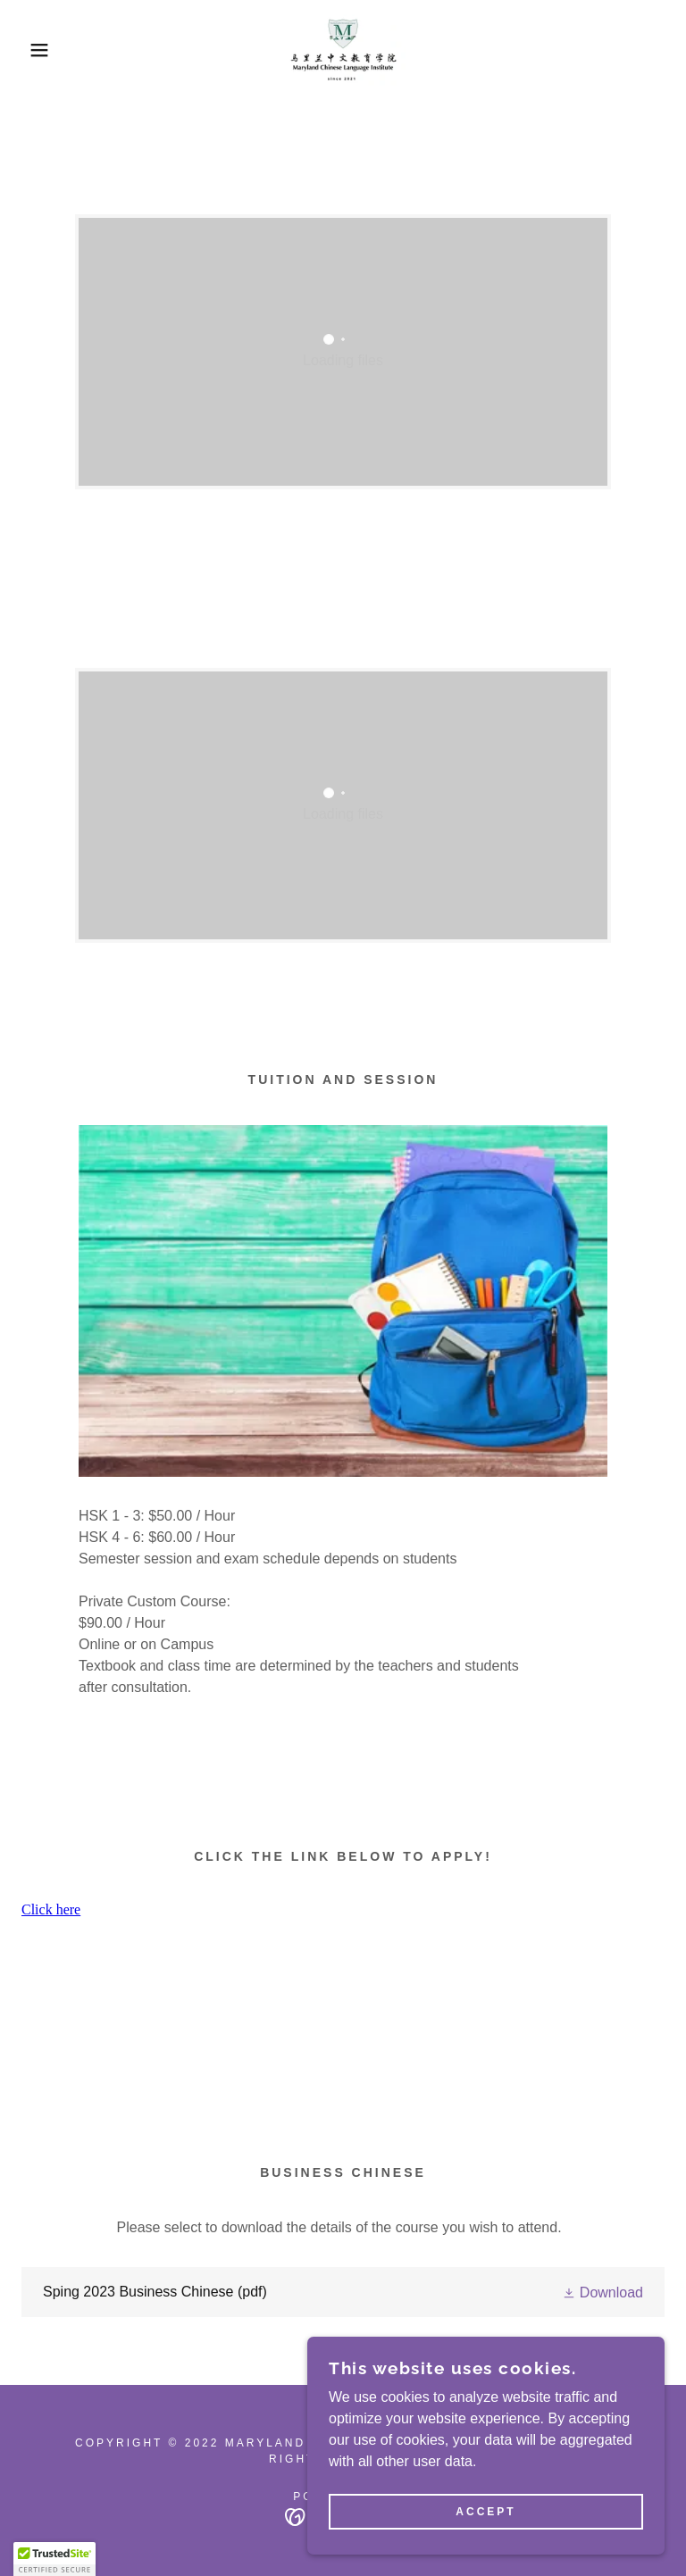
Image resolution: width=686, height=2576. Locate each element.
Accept (485, 2511)
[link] (343, 50)
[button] (34, 50)
